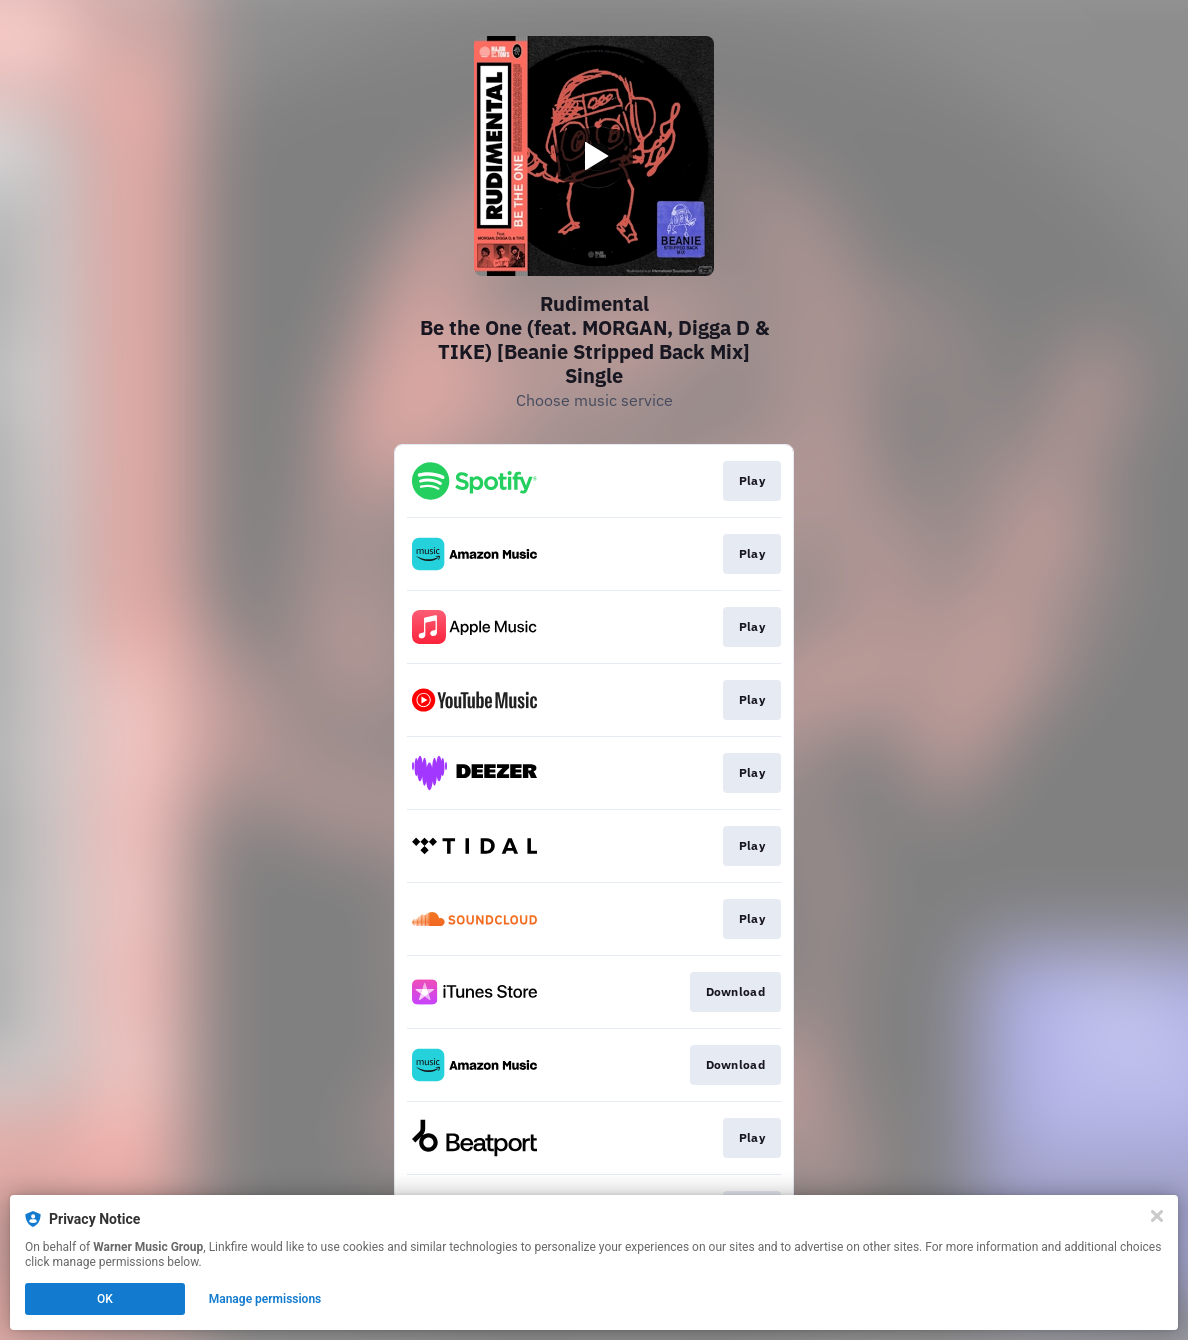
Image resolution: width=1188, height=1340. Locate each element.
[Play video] (594, 156)
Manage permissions (265, 1299)
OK (105, 1299)
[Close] (1157, 1216)
